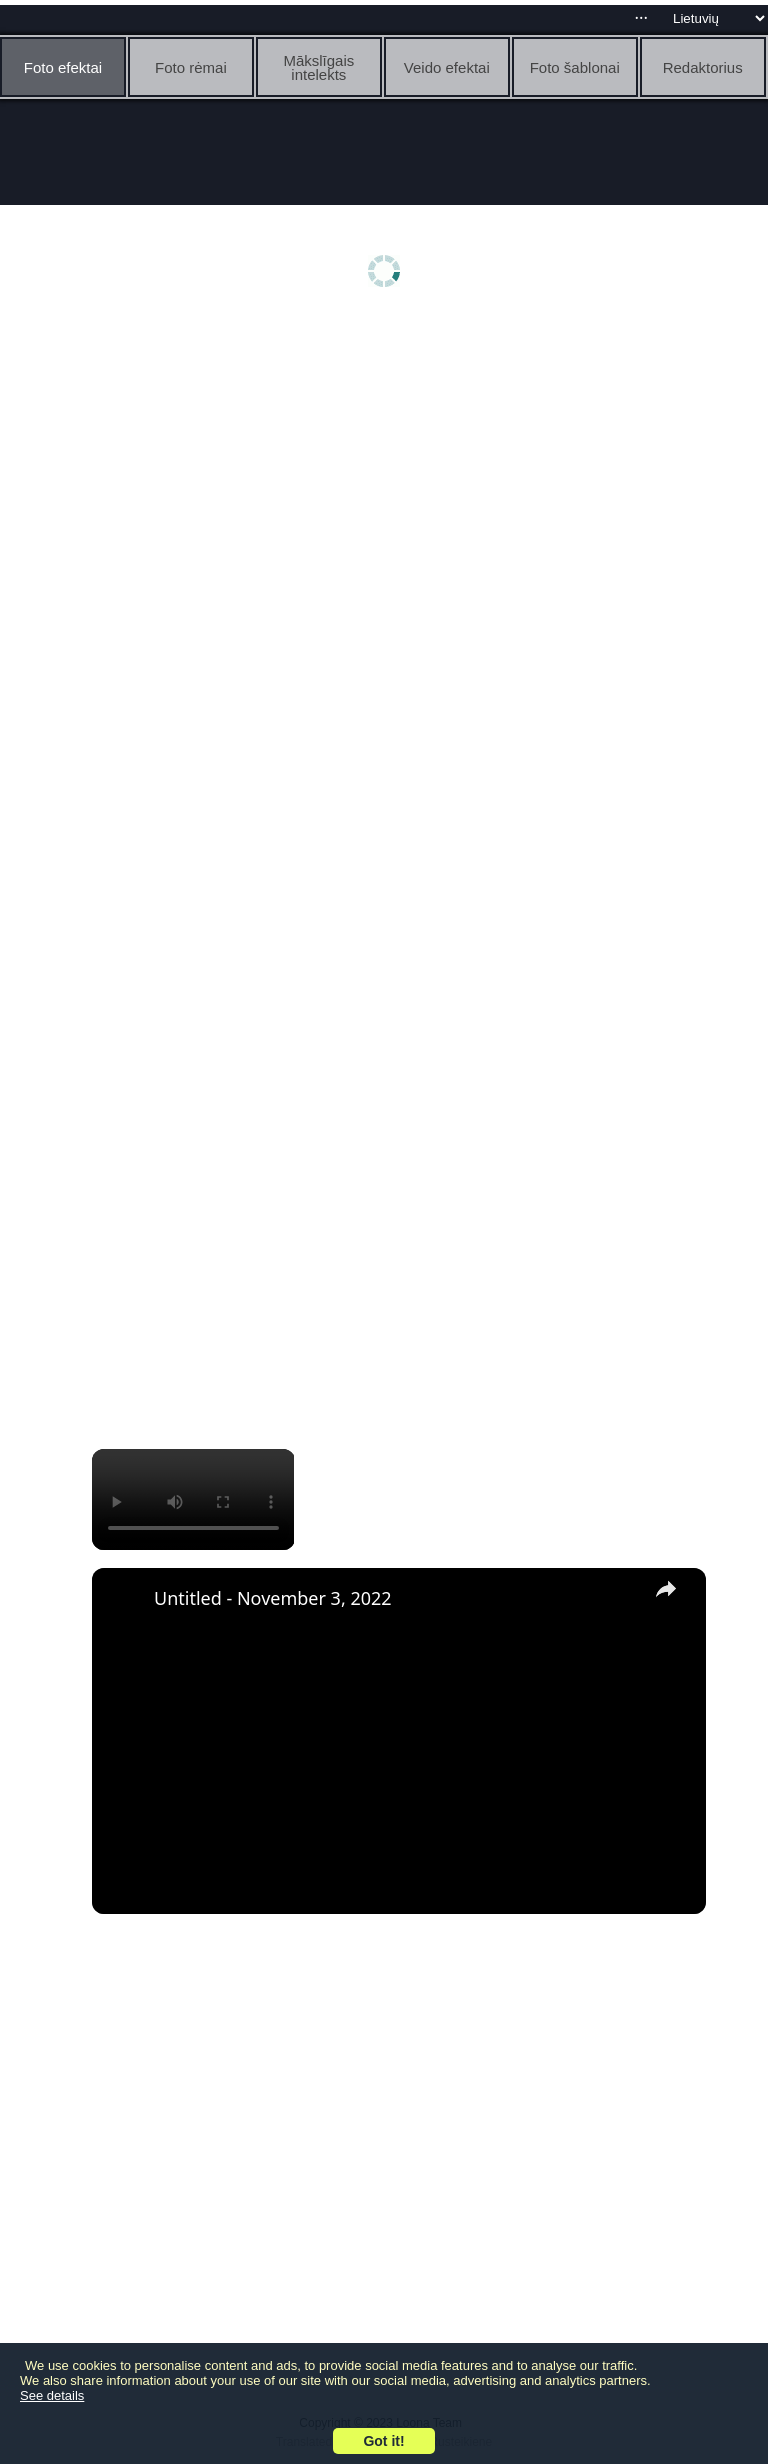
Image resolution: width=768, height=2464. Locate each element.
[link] (124, 1600)
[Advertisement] (389, 477)
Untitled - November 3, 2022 (273, 1598)
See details (52, 2395)
